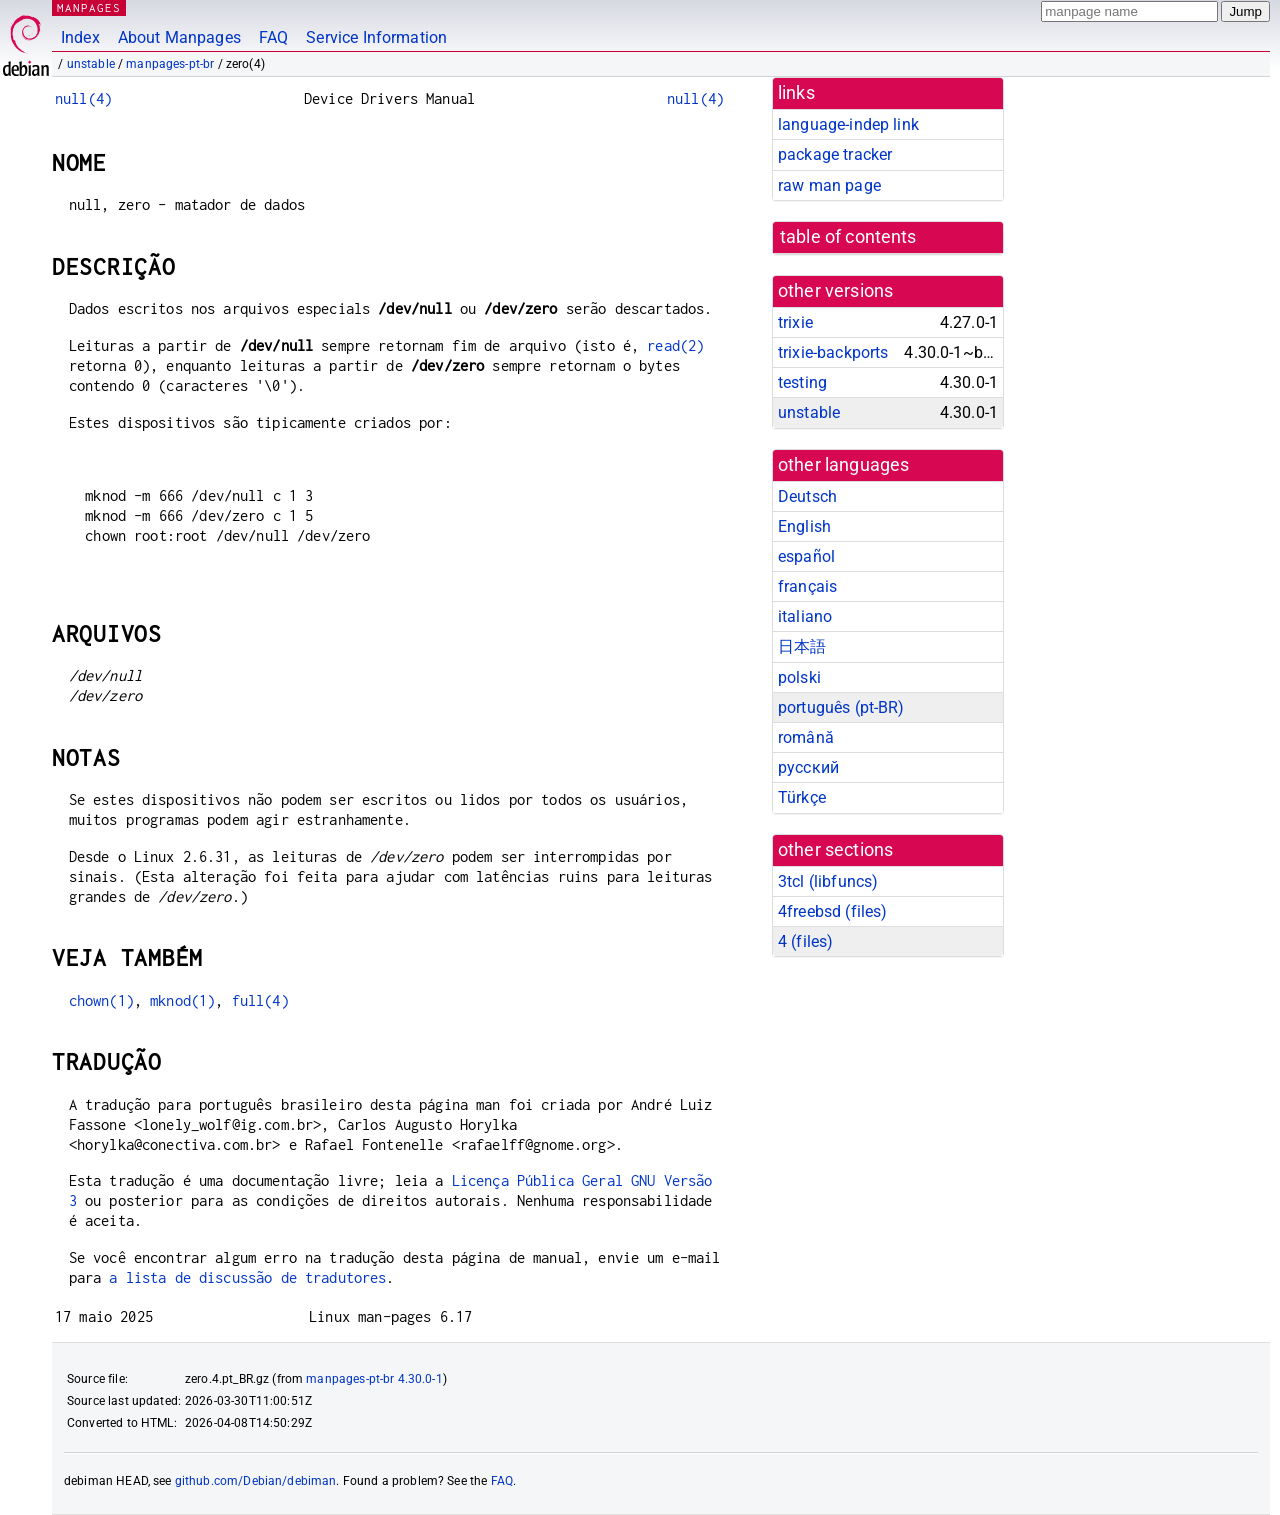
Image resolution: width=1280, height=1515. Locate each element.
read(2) (675, 345)
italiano (805, 616)
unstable (91, 64)
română (806, 737)
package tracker (835, 154)
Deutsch (807, 496)
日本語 (802, 646)
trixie (795, 322)
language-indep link (848, 124)
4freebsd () (832, 911)
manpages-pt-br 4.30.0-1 (374, 1379)
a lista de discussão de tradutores (247, 1277)
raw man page (829, 185)
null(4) (83, 98)
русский (808, 767)
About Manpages (179, 37)
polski (799, 677)
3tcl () (828, 881)
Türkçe (802, 797)
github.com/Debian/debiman (256, 1481)
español (806, 556)
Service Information (376, 37)
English (804, 526)
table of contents (848, 237)
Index (80, 37)
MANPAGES (89, 7)
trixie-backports (833, 352)
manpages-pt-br (170, 64)
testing (802, 382)
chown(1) (101, 1000)
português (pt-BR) (841, 707)
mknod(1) (182, 1000)
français (807, 586)
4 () (805, 941)
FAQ (273, 37)
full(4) (260, 1000)
